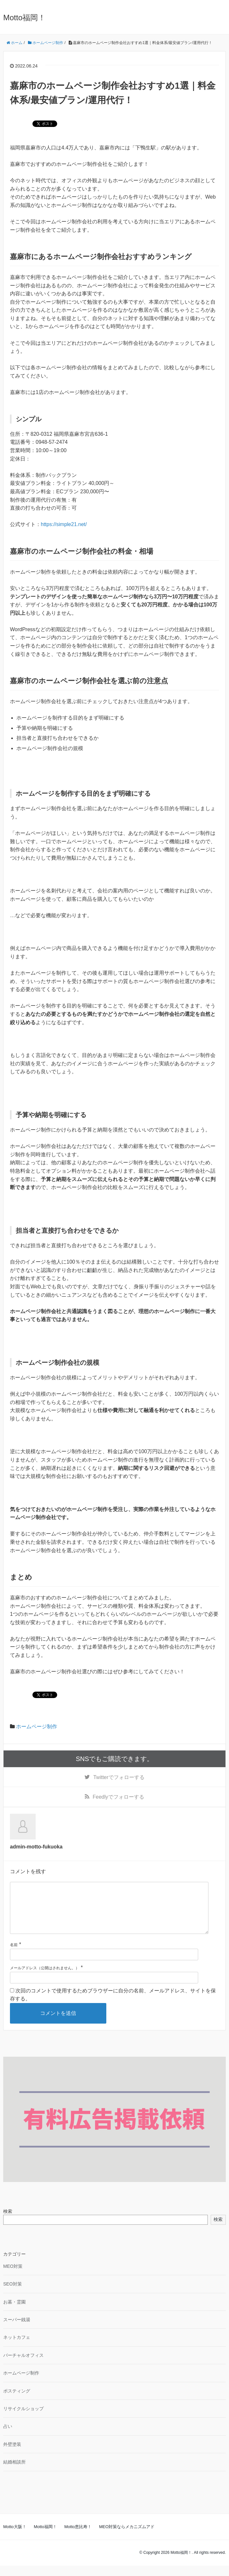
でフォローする (118, 1777)
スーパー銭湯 (16, 2329)
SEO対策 (12, 2294)
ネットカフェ (16, 2347)
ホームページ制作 (36, 1726)
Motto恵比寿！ (78, 2537)
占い (7, 2436)
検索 (7, 2221)
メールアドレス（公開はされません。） (44, 1978)
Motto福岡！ (24, 17)
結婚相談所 (14, 2472)
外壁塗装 (12, 2454)
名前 (14, 1955)
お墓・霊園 (14, 2312)
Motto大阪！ (14, 2537)
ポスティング (16, 2401)
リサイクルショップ (23, 2418)
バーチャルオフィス (23, 2365)
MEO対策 (12, 2276)
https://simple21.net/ (64, 524)
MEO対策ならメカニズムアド (126, 2537)
